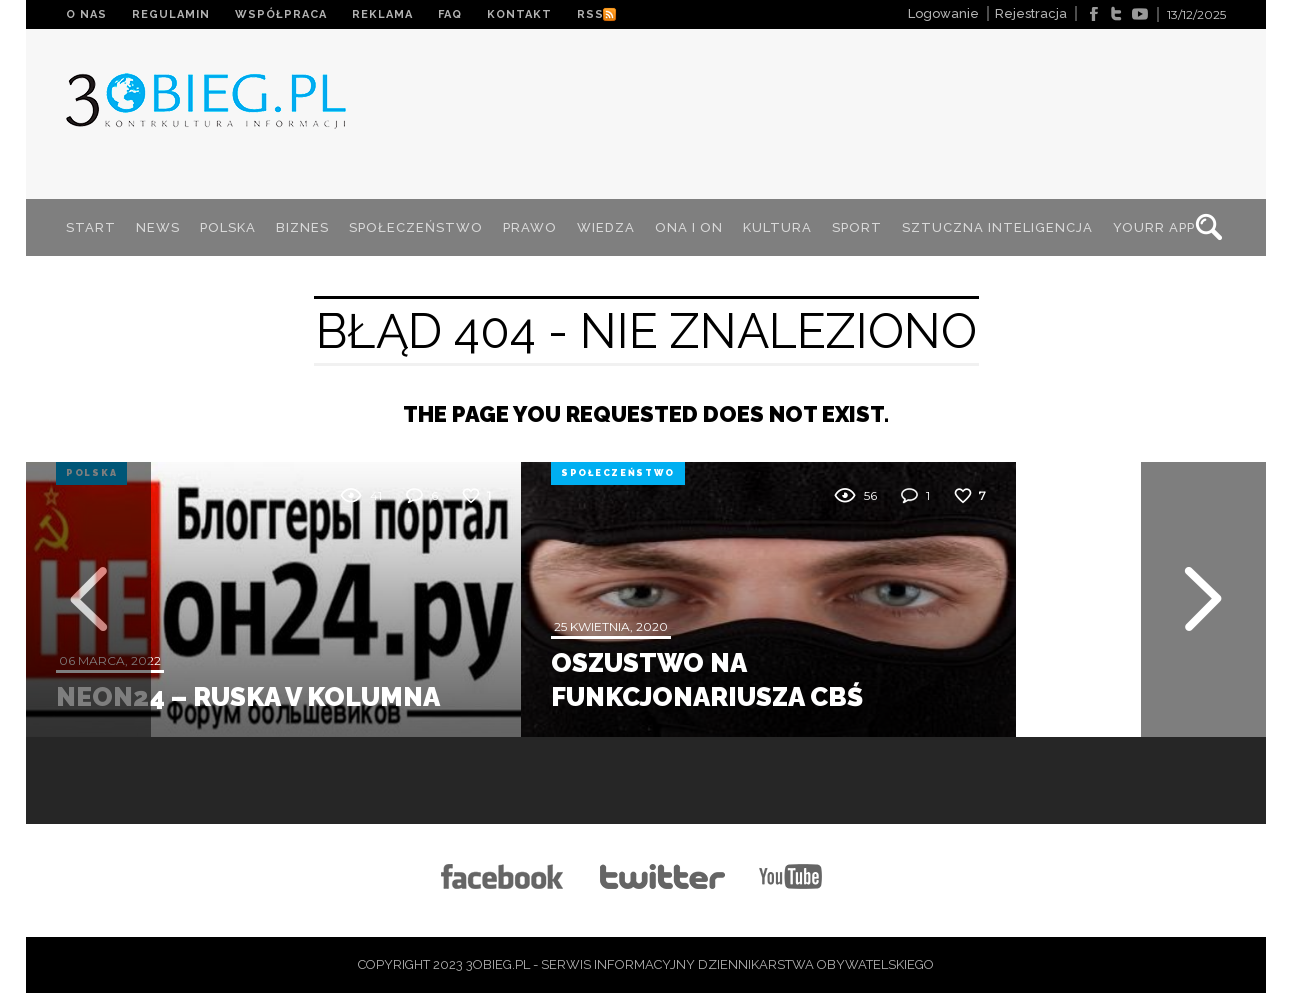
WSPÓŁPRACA (281, 14)
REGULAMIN (171, 14)
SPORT (857, 227)
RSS (590, 14)
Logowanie (943, 13)
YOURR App (1154, 227)
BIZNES (302, 227)
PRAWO (530, 227)
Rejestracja (1031, 13)
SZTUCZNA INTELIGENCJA (997, 227)
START (91, 227)
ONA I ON (689, 227)
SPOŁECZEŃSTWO (416, 227)
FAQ (450, 14)
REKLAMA (382, 14)
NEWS (158, 227)
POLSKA (228, 227)
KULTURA (777, 227)
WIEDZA (606, 227)
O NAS (86, 14)
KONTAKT (519, 14)
